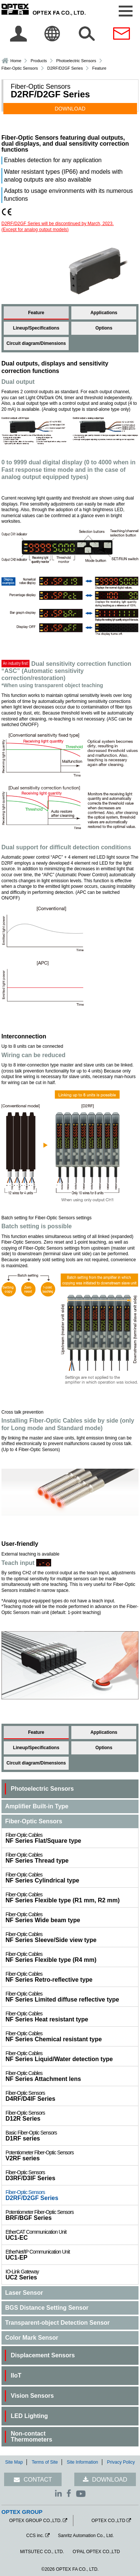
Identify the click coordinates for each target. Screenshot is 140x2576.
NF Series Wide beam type (72, 1917)
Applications (103, 312)
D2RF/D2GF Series (72, 2195)
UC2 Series (72, 2275)
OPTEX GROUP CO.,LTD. (35, 2520)
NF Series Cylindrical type (72, 1878)
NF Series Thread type (72, 1858)
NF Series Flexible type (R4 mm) (72, 1957)
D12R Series (72, 2116)
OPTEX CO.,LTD (108, 2520)
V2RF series (72, 2155)
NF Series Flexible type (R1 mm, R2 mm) (72, 1897)
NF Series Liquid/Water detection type (72, 2056)
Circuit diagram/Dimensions (36, 343)
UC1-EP (72, 2255)
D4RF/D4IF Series (72, 2096)
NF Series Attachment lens (72, 2076)
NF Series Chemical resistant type (72, 2036)
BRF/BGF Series (72, 2215)
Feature (36, 312)
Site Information (82, 2462)
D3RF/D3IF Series (72, 2175)
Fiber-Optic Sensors (19, 68)
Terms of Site (45, 2462)
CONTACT (38, 2479)
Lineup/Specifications (36, 328)
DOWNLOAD (70, 109)
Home (15, 60)
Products (39, 60)
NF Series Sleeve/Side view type (72, 1937)
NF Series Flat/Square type (72, 1838)
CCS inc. (35, 2535)
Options (103, 328)
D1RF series (72, 2136)
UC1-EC (72, 2235)
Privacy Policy (121, 2462)
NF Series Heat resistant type (72, 2017)
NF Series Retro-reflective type (72, 1977)
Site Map (14, 2462)
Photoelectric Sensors (76, 60)
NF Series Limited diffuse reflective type (72, 1997)
